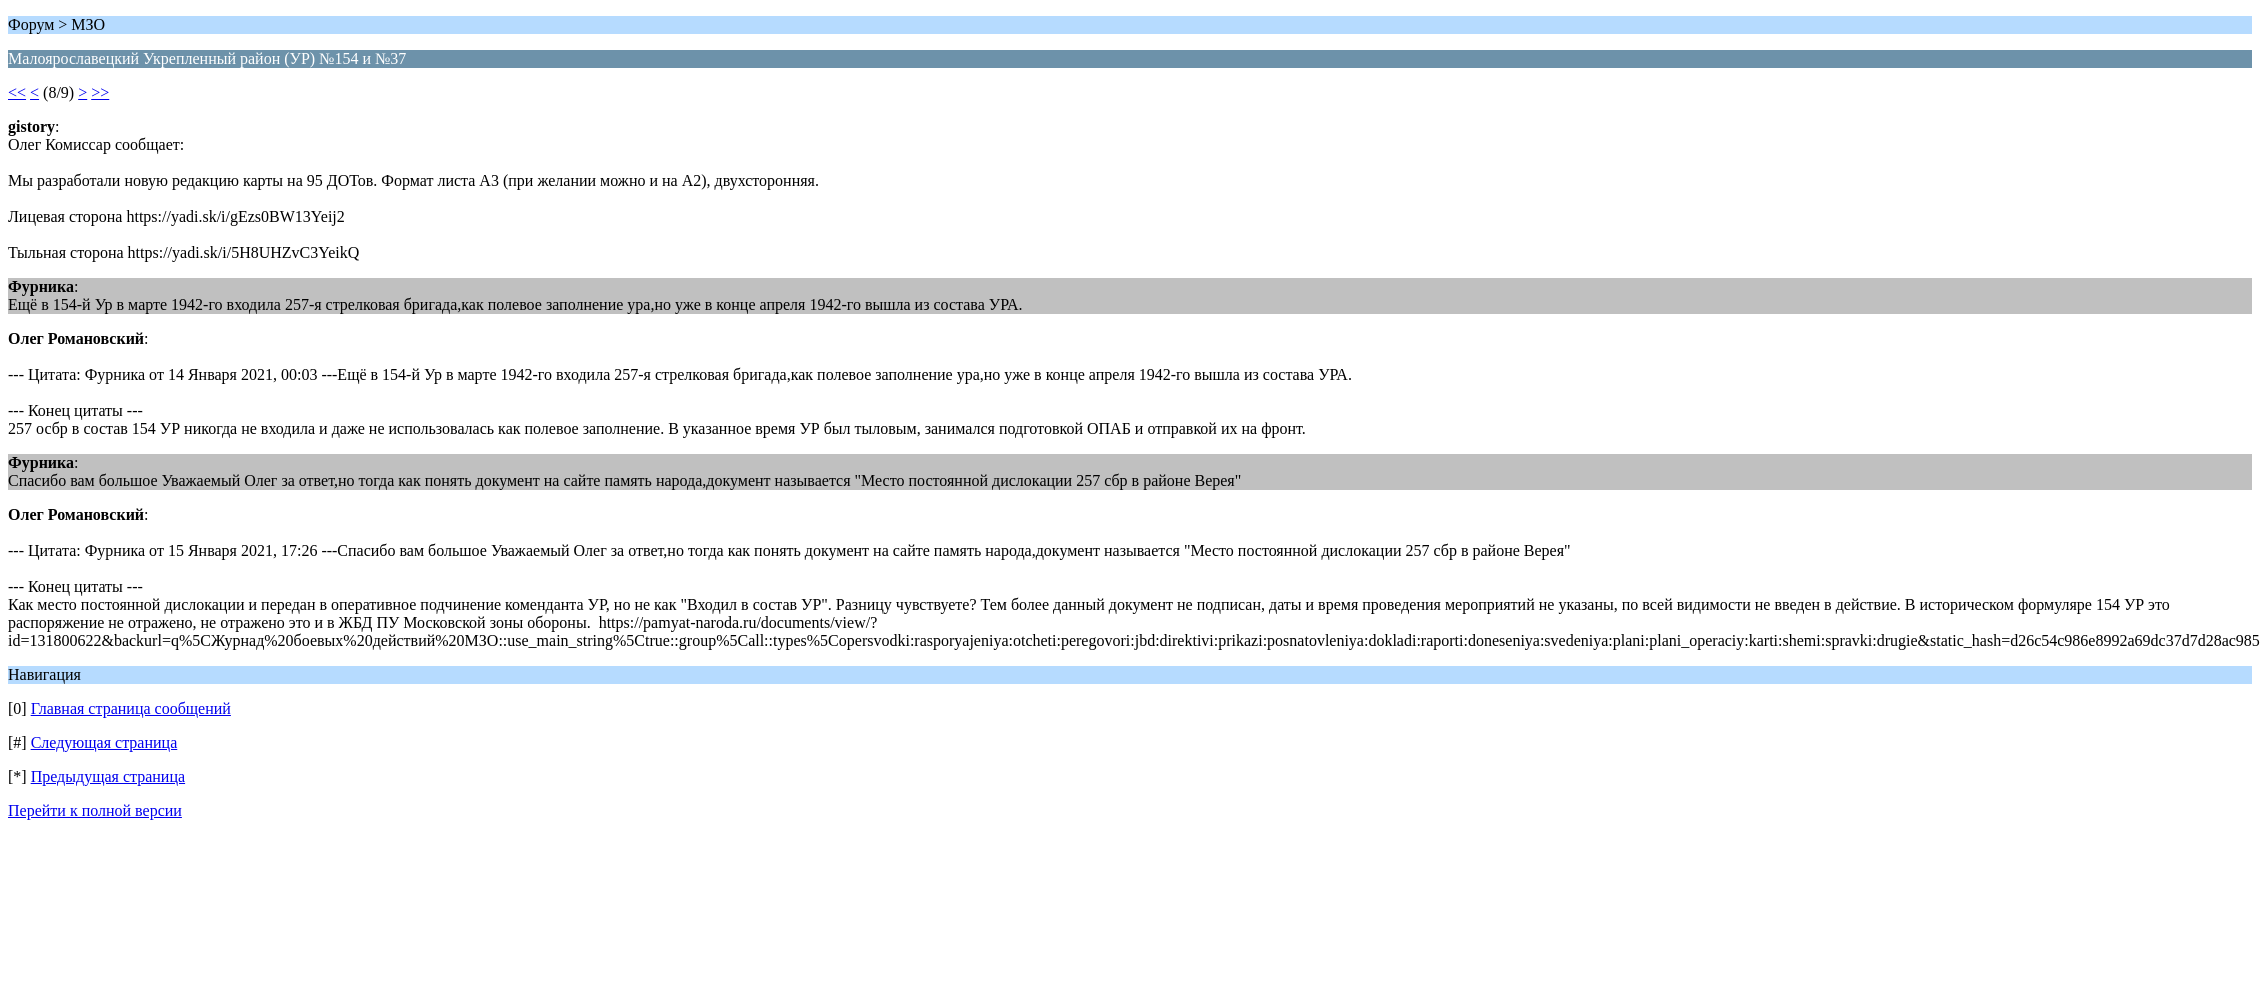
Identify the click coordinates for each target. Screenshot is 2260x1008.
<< (17, 92)
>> (100, 92)
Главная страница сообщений (131, 708)
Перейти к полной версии (95, 810)
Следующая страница (104, 742)
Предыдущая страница (108, 776)
